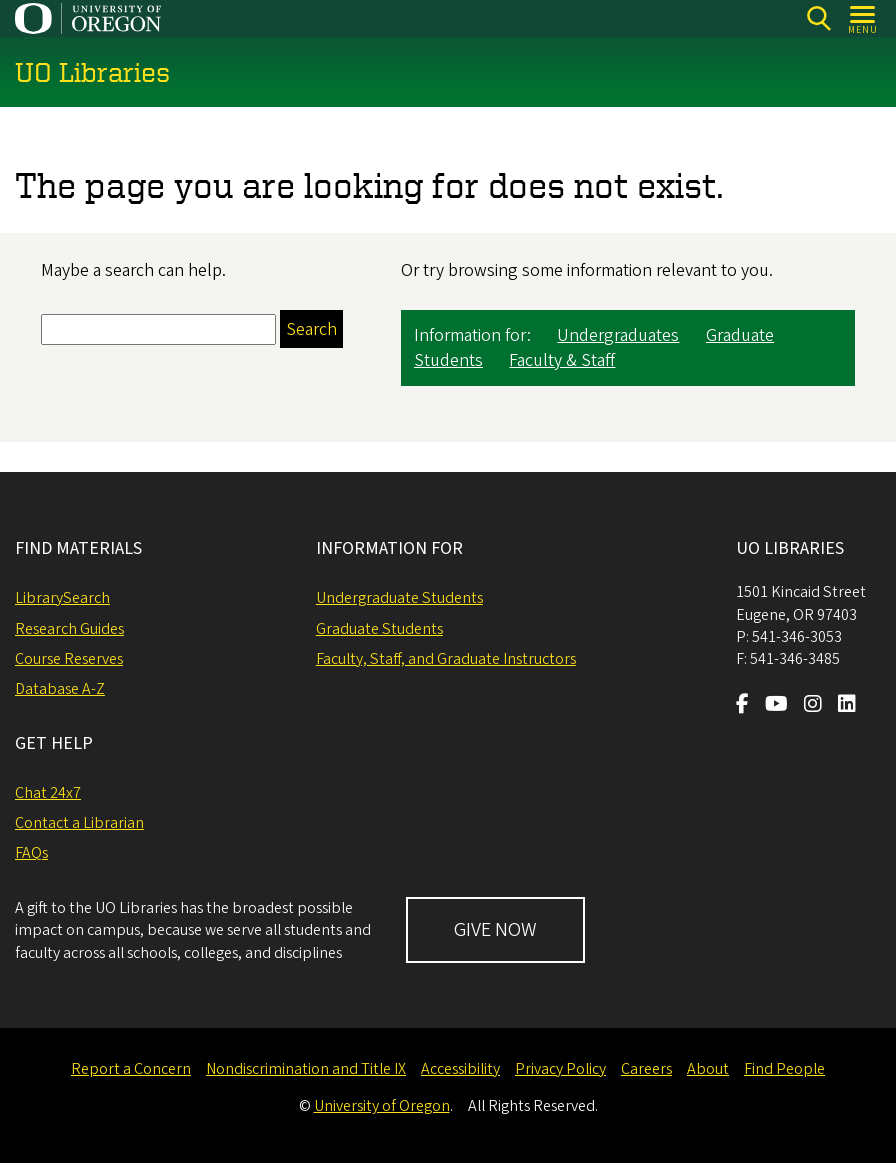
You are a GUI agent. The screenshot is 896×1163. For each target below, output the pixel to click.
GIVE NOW (495, 930)
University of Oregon (382, 1106)
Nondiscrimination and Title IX (306, 1069)
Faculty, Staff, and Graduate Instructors (446, 659)
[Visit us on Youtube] (776, 706)
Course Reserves (69, 659)
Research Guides (69, 629)
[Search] (818, 18)
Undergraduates (618, 336)
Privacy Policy (560, 1069)
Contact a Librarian (79, 823)
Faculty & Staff (562, 361)
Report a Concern (131, 1069)
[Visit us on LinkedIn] (847, 706)
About (708, 1069)
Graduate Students (379, 629)
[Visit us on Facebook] (742, 706)
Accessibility (460, 1069)
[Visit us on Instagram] (813, 706)
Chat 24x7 (48, 793)
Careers (646, 1069)
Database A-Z (60, 689)
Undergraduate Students (399, 598)
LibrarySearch (62, 598)
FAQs (31, 853)
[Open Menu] (863, 18)
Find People (784, 1069)
